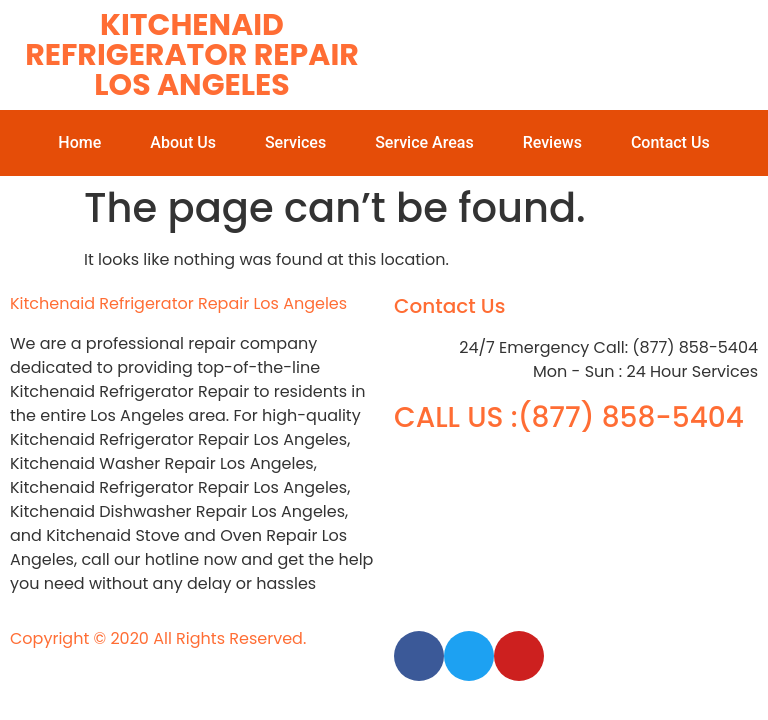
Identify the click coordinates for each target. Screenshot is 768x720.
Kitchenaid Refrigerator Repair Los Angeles (192, 55)
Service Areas (424, 142)
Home (79, 142)
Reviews (552, 142)
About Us (183, 142)
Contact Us (670, 142)
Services (295, 142)
